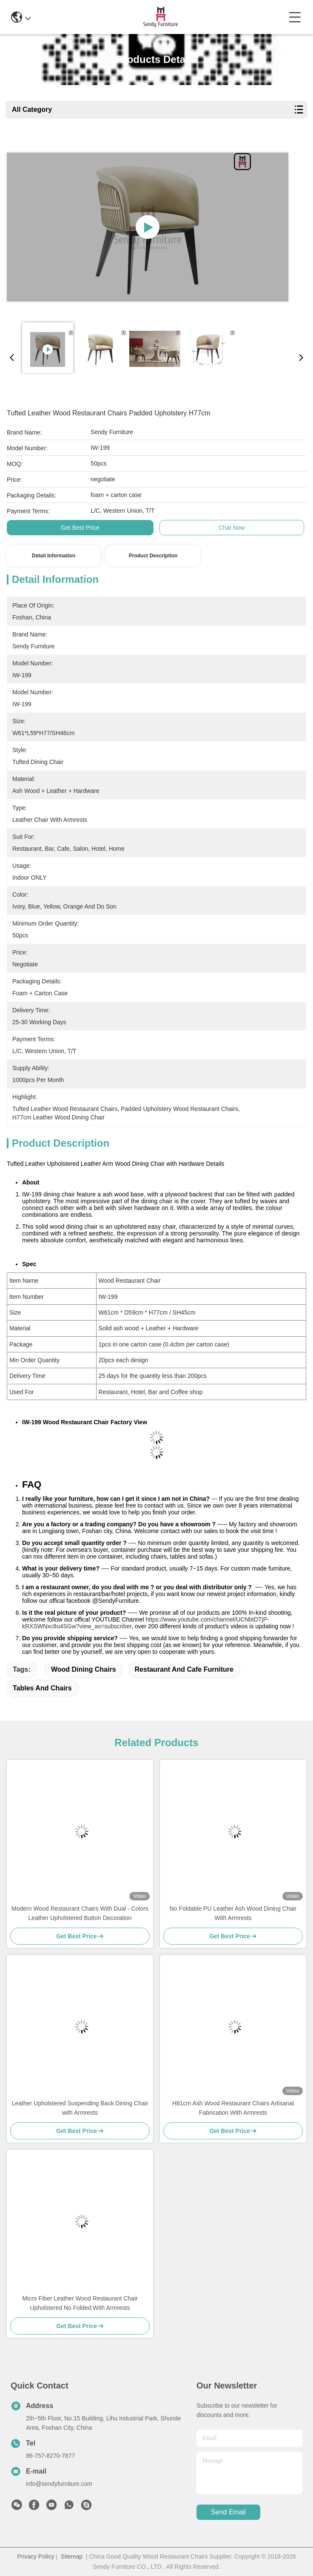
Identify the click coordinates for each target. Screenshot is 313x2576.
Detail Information (53, 556)
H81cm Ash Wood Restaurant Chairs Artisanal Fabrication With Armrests (233, 2108)
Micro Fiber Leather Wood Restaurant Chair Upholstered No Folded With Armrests (79, 2303)
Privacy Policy (35, 2556)
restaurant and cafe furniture (184, 1669)
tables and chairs (42, 1688)
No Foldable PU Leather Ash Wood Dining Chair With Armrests (233, 1913)
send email (228, 2512)
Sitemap (72, 2556)
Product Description (153, 556)
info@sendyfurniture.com (59, 2483)
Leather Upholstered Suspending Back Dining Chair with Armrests (80, 2108)
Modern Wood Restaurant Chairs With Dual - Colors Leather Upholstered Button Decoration (79, 1913)
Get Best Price (80, 528)
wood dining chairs (83, 1669)
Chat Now (232, 527)
